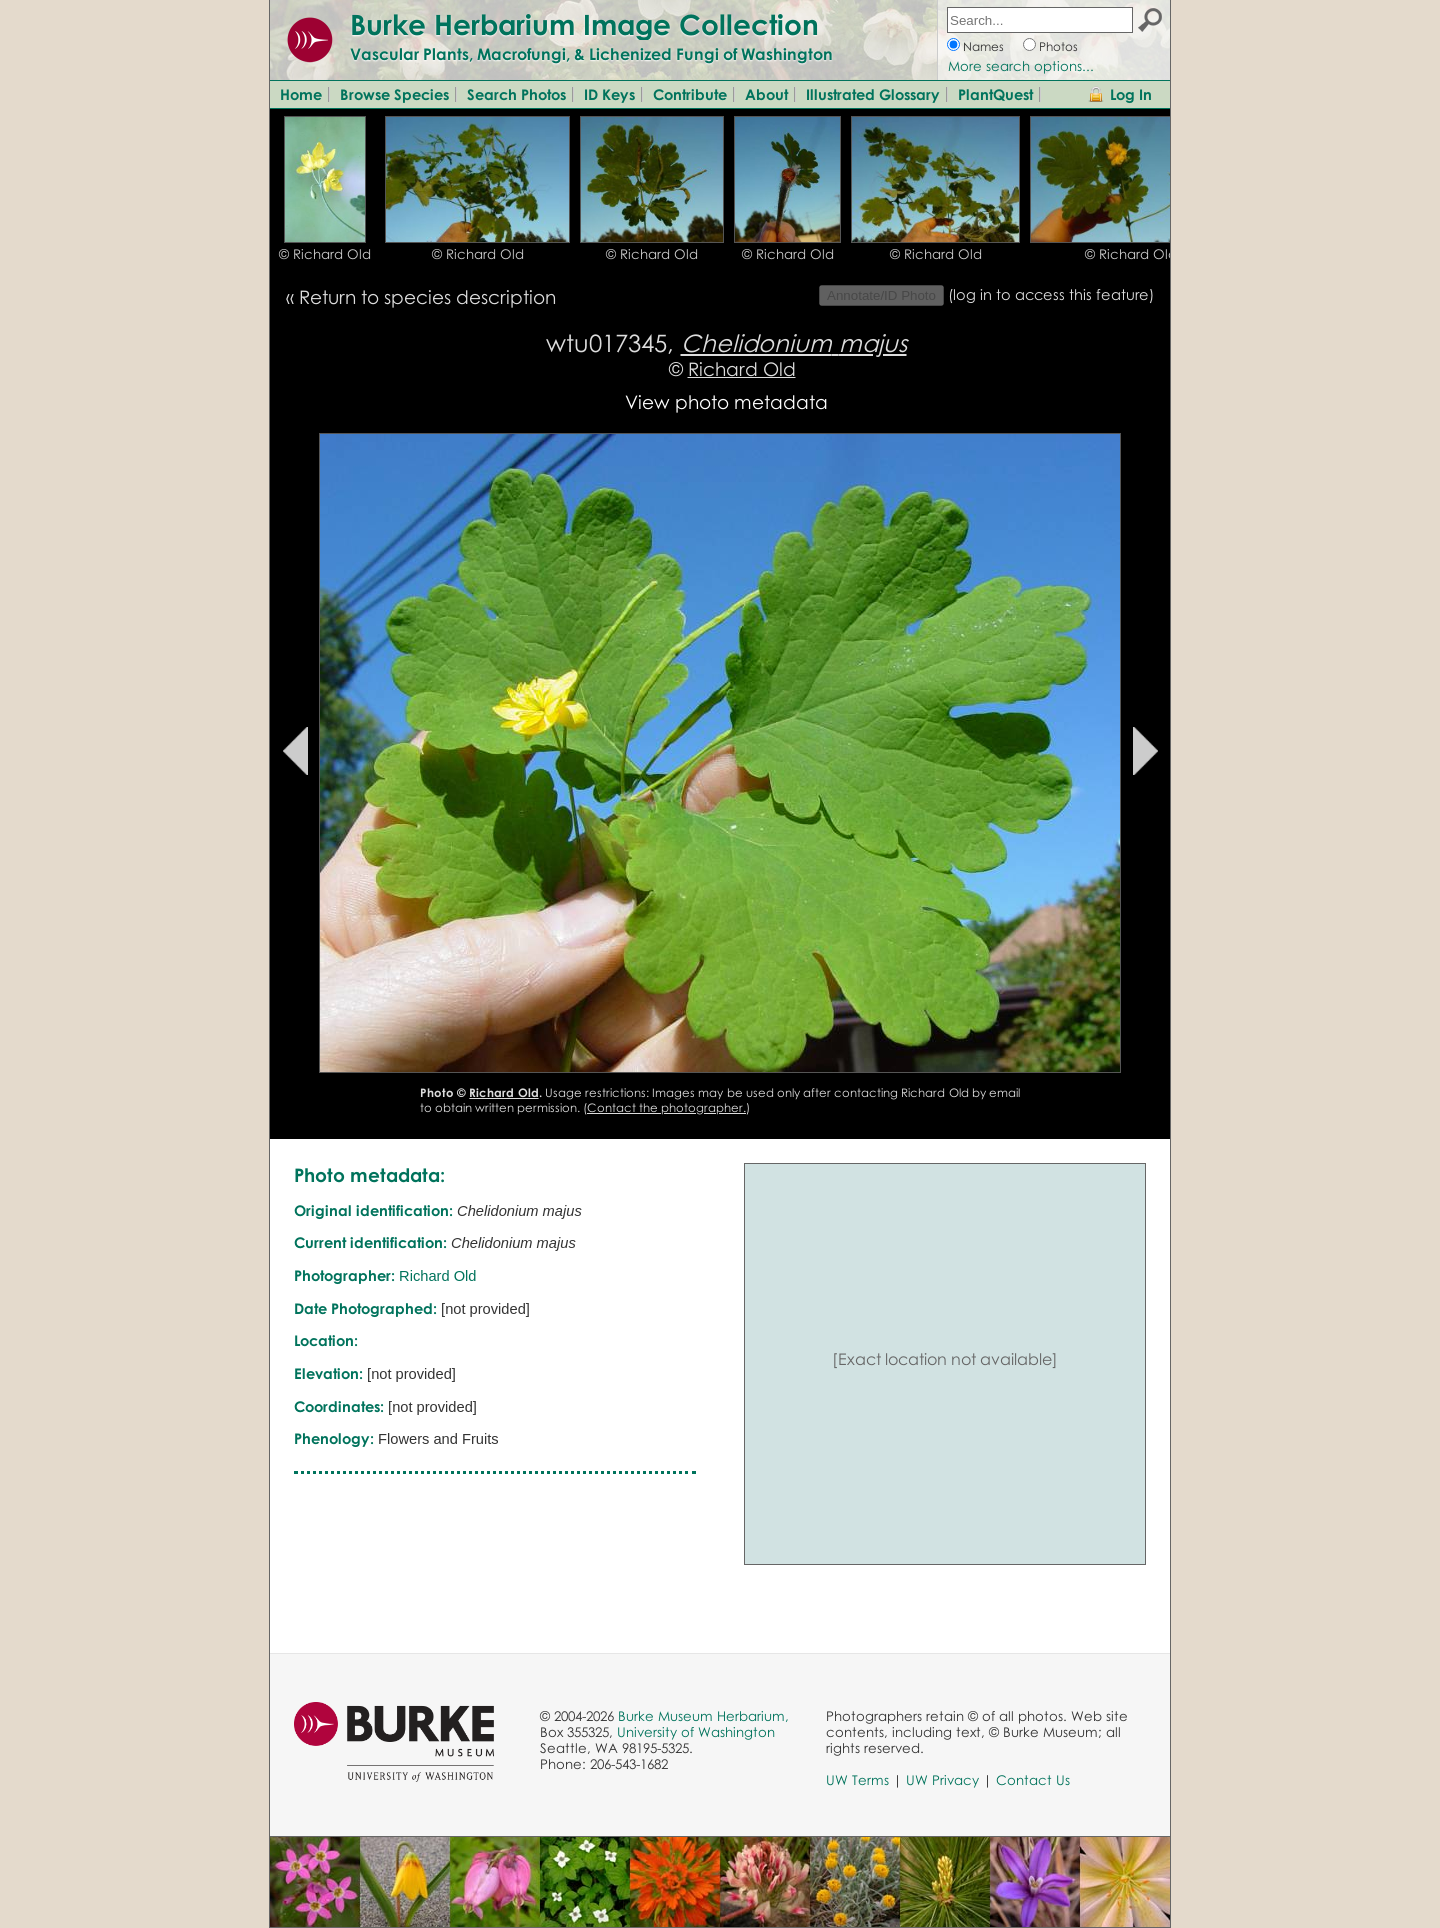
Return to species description (427, 296)
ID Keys (609, 94)
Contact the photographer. (666, 1107)
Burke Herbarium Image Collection (584, 24)
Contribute (690, 94)
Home (301, 94)
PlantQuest (995, 94)
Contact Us (1033, 1780)
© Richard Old (325, 254)
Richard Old (742, 368)
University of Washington (696, 1732)
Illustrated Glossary (873, 94)
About (766, 94)
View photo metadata (726, 401)
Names (983, 46)
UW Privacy (942, 1780)
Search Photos (516, 94)
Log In (1131, 94)
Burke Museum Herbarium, (703, 1716)
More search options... (1021, 66)
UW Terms (857, 1780)
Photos (1058, 46)
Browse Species (394, 94)
